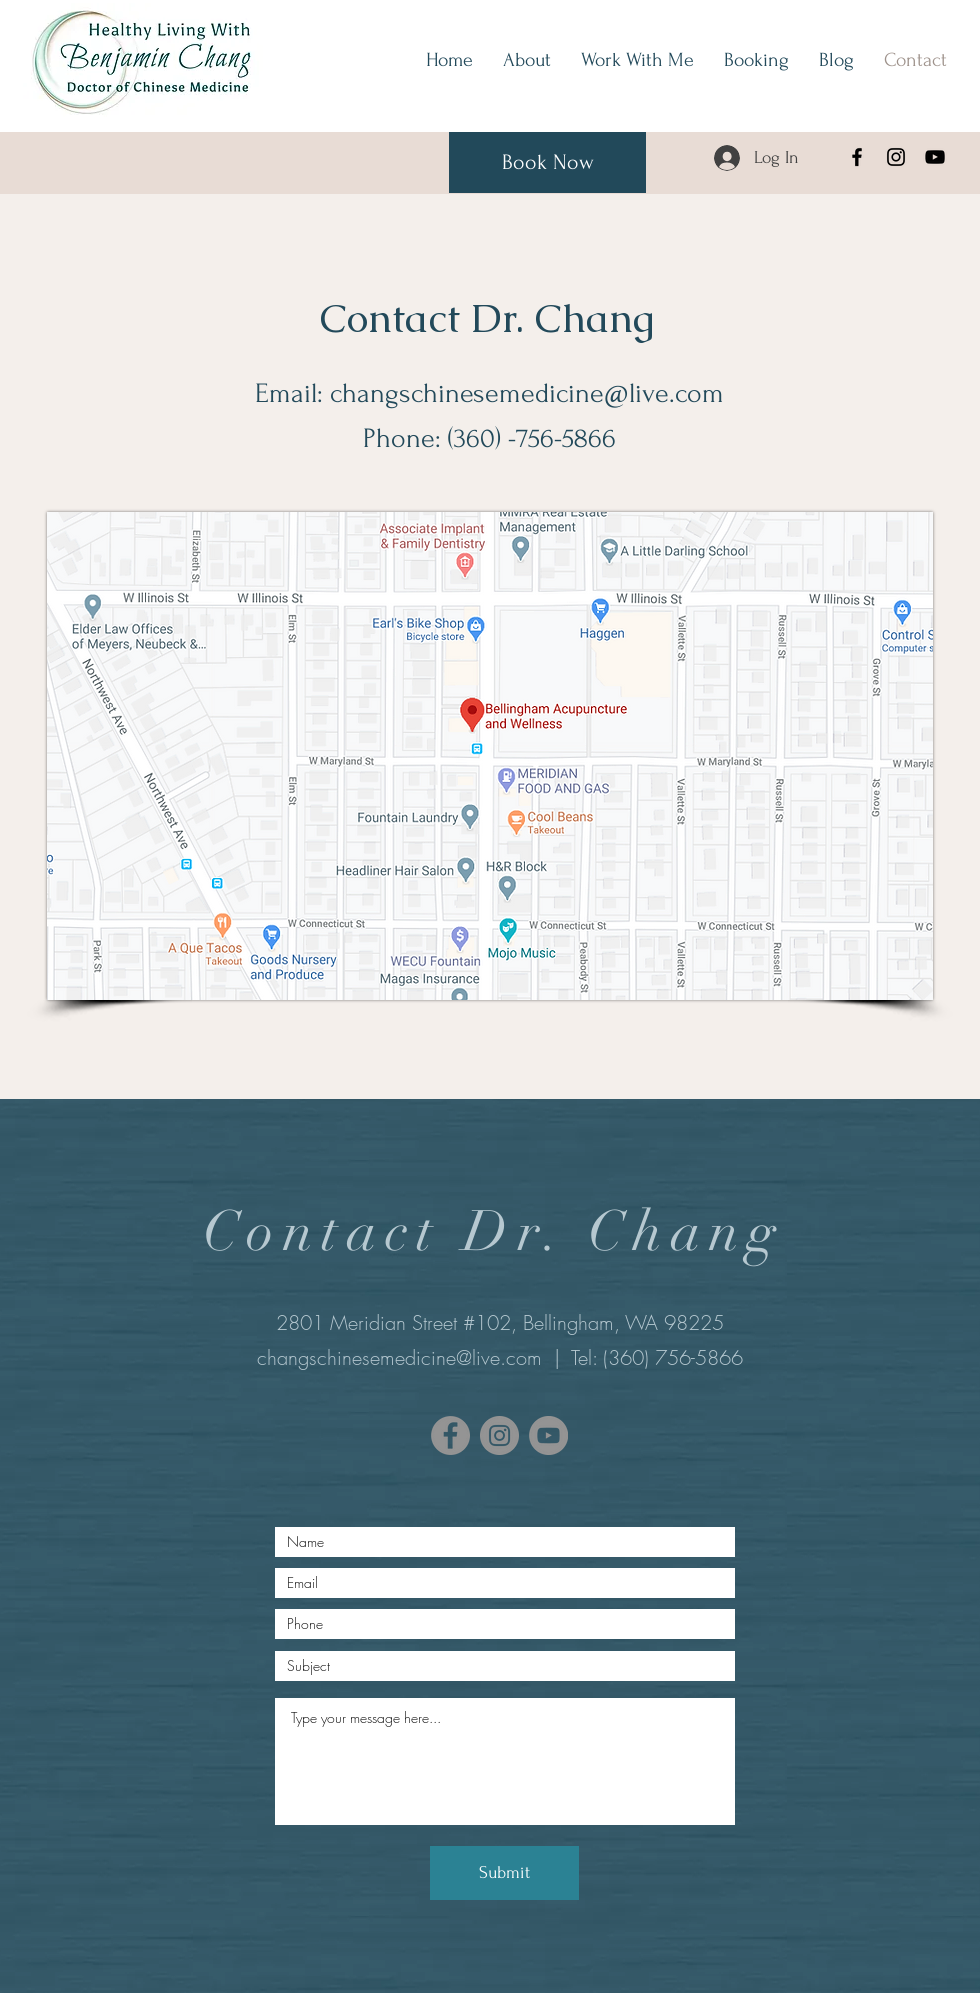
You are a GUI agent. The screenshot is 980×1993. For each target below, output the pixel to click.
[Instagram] (896, 157)
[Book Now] (547, 162)
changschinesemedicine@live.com (527, 393)
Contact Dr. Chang (487, 318)
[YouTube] (935, 157)
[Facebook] (857, 157)
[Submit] (504, 1873)
